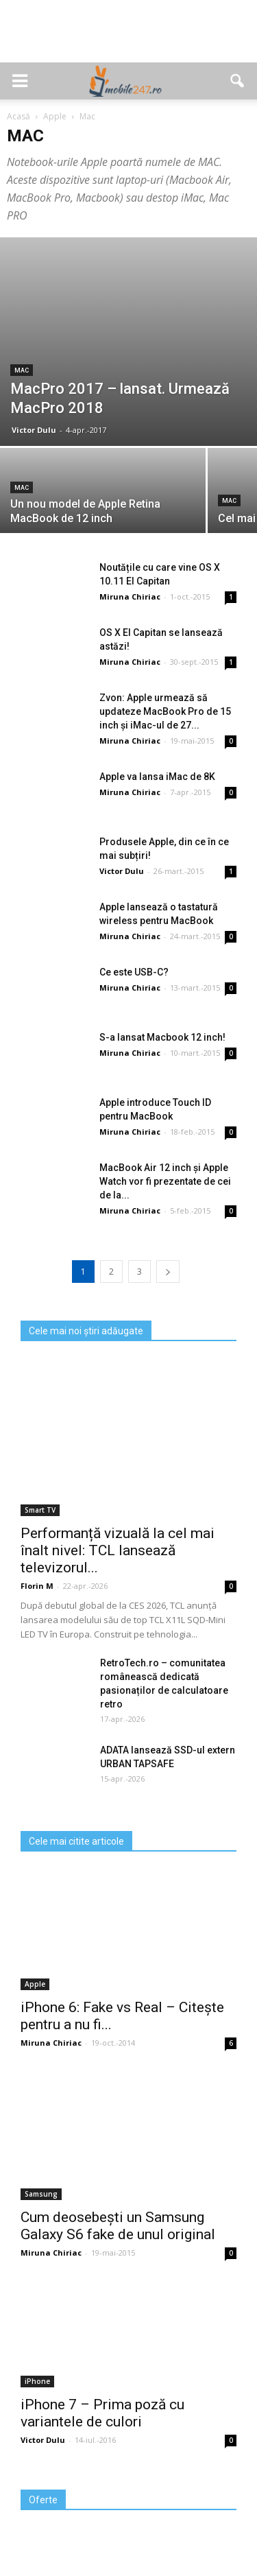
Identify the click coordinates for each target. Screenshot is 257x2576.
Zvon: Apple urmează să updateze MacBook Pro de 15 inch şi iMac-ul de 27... (165, 711)
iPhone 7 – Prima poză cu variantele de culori (102, 2413)
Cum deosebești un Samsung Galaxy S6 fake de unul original (118, 2226)
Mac (21, 370)
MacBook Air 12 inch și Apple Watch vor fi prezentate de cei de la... (165, 1181)
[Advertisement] (128, 38)
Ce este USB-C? (134, 972)
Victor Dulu (34, 430)
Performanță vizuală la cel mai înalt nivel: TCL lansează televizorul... (118, 1550)
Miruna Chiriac (129, 596)
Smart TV (40, 1510)
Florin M (37, 1586)
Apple (35, 1984)
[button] (238, 80)
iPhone (37, 2381)
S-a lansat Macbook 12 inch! (162, 1037)
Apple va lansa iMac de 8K (157, 776)
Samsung (41, 2194)
